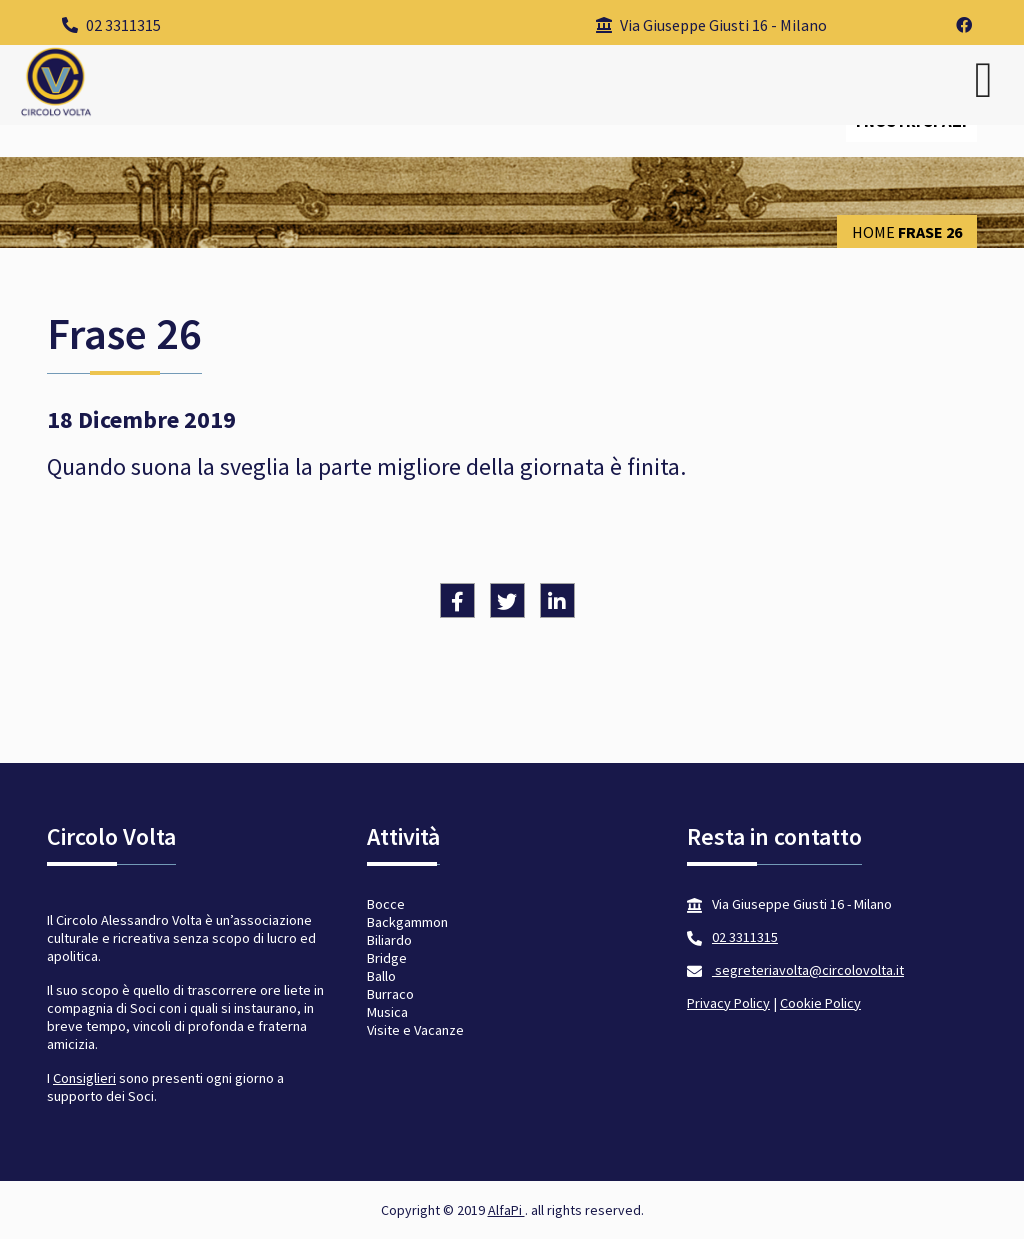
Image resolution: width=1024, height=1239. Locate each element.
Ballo (381, 976)
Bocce (386, 904)
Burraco (390, 994)
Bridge (387, 958)
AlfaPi (506, 1210)
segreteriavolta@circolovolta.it (808, 970)
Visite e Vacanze (415, 1030)
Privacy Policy (728, 1003)
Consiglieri (84, 1078)
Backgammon (407, 922)
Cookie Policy (820, 1003)
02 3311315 (111, 25)
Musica (387, 1012)
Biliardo (389, 940)
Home (873, 232)
